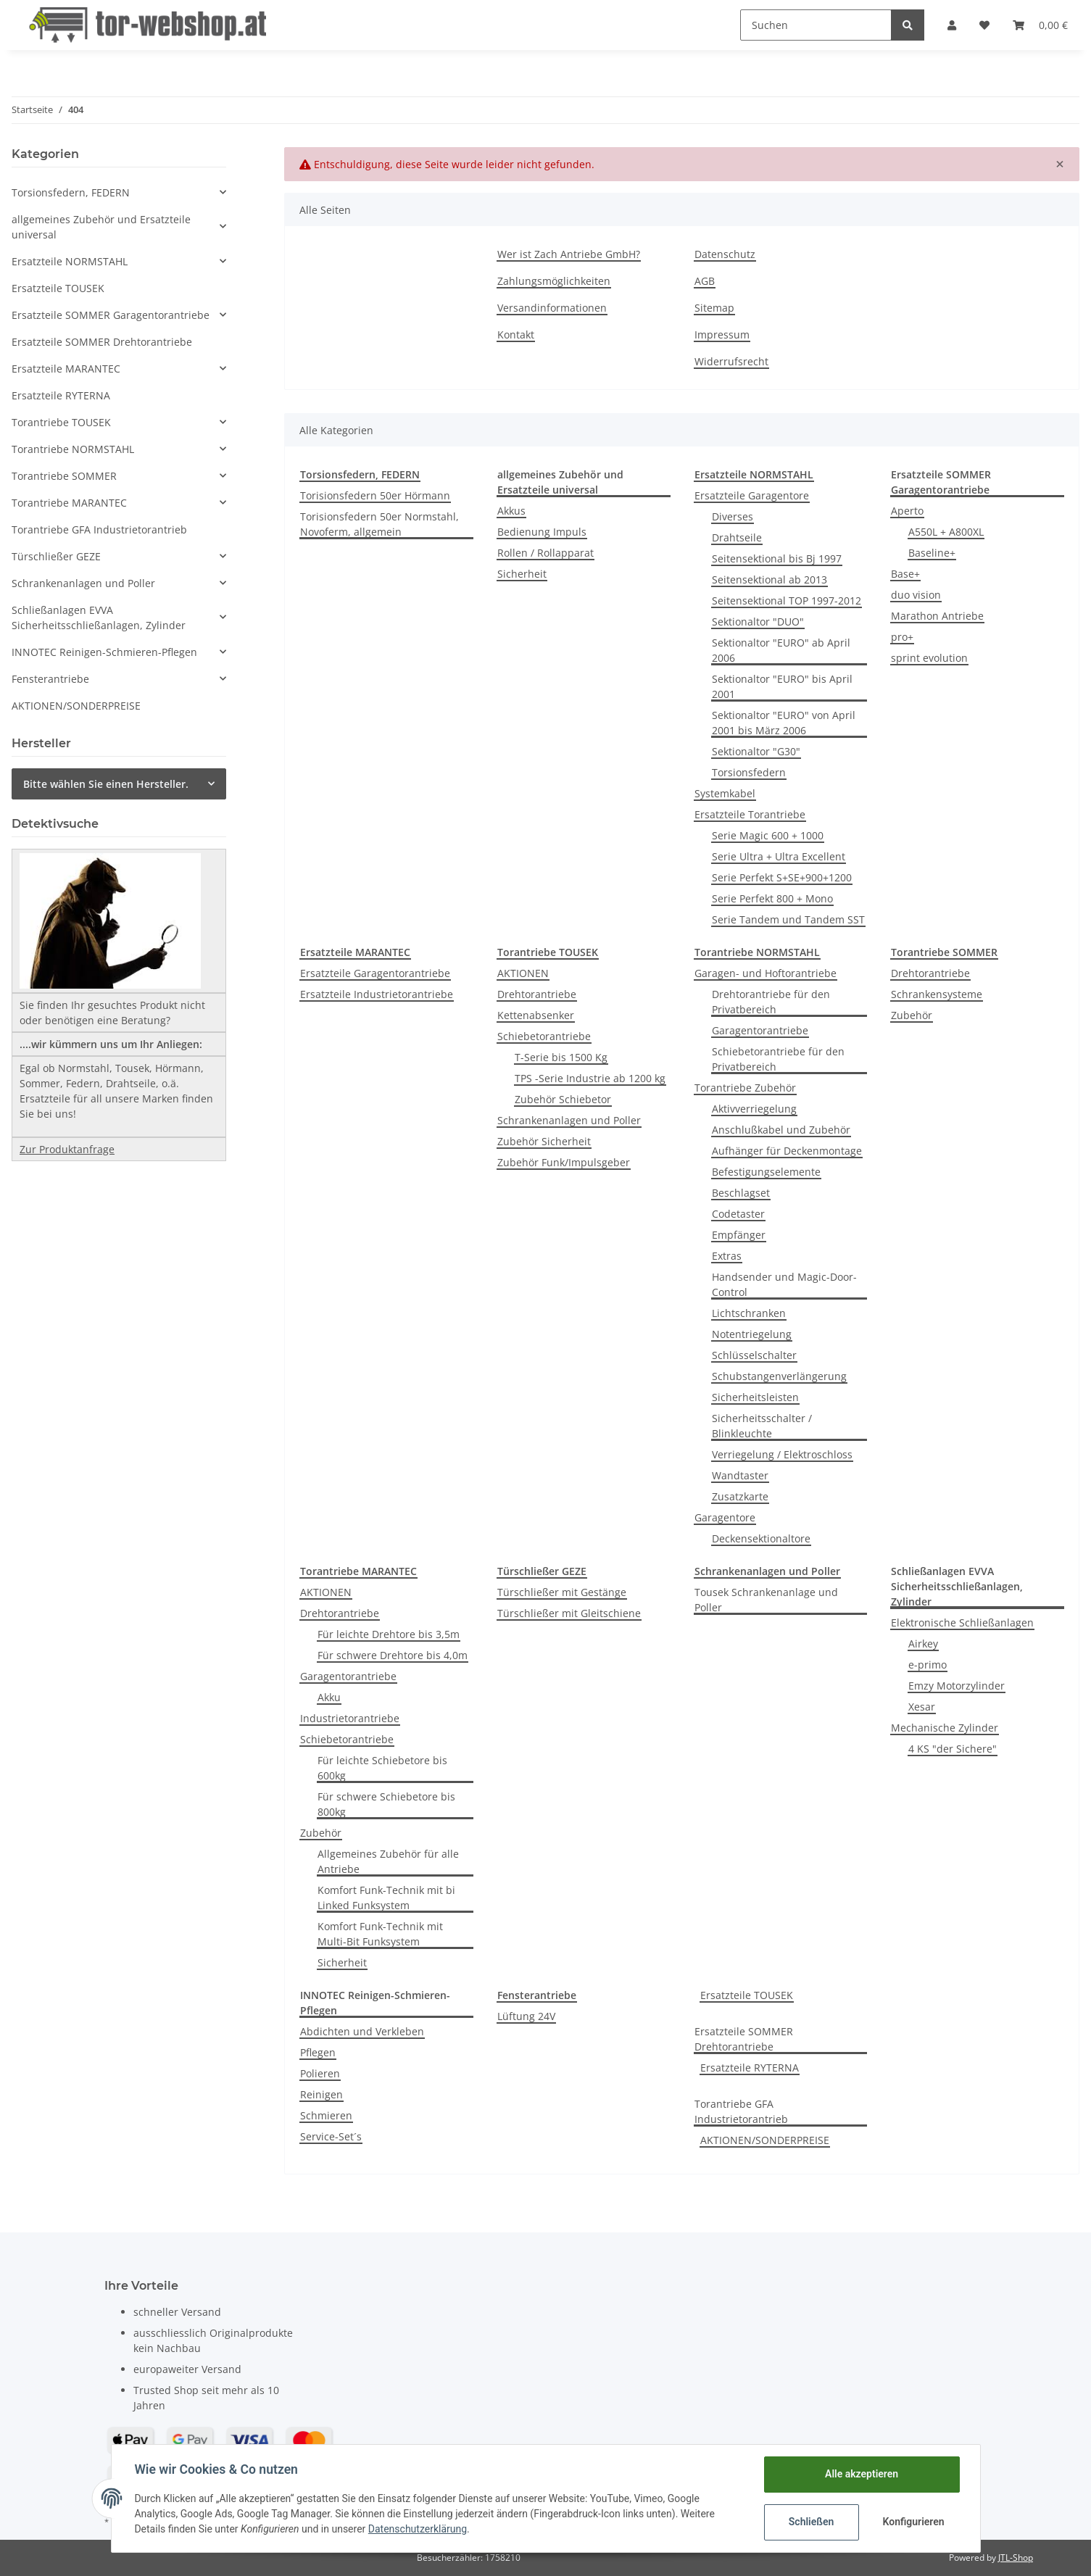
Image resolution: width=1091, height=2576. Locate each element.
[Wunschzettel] (984, 25)
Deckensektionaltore (761, 1538)
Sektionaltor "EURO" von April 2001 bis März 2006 (783, 722)
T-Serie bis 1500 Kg (561, 1057)
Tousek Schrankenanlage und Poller (766, 1599)
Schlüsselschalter (754, 1355)
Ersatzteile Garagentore (751, 495)
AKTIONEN (523, 973)
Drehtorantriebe (536, 994)
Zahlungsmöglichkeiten (553, 281)
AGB (704, 281)
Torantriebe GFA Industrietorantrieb (741, 2111)
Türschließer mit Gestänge (561, 1592)
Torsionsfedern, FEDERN (71, 192)
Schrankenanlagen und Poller (569, 1120)
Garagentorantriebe (760, 1030)
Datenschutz (724, 254)
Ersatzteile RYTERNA (749, 2067)
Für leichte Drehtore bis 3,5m (389, 1634)
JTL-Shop (1015, 2557)
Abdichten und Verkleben (362, 2031)
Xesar (921, 1706)
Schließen (811, 2521)
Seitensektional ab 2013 (769, 579)
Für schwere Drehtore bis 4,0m (393, 1655)
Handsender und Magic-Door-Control (784, 1284)
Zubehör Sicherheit (544, 1141)
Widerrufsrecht (731, 361)
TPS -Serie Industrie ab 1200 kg (590, 1078)
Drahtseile (737, 537)
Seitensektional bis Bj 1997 (777, 558)
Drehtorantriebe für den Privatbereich (771, 1001)
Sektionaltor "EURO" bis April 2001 (782, 686)
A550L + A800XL (946, 532)
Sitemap (714, 308)
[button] (952, 25)
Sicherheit (522, 574)
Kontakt (515, 334)
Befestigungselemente (766, 1172)
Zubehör (911, 1015)
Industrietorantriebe (349, 1718)
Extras (727, 1256)
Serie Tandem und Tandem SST (788, 919)
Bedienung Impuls (541, 532)
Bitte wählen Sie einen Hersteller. (105, 784)
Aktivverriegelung (754, 1108)
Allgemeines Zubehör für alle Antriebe (388, 1861)
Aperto (907, 511)
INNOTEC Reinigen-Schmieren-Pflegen (104, 652)
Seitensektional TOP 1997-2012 (786, 600)
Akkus (511, 511)
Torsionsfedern (749, 772)
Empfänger (739, 1235)
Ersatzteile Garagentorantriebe (375, 973)
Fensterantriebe (50, 679)
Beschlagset (741, 1193)
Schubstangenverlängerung (779, 1376)
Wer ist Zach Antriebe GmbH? (568, 254)
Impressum (722, 334)
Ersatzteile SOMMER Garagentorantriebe (111, 315)
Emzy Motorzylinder (956, 1685)
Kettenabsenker (535, 1015)
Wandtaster (740, 1475)
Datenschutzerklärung (417, 2529)
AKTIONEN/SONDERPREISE (764, 2140)
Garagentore (724, 1517)
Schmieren (326, 2115)
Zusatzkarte (740, 1496)
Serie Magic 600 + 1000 (768, 835)
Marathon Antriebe (937, 616)
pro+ (902, 637)
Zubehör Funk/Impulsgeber (563, 1162)
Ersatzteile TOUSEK (746, 1995)
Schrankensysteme (936, 994)
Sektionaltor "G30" (756, 751)
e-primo (927, 1664)
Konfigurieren (914, 2521)
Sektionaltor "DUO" (758, 621)
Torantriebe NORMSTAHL (73, 449)
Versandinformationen (552, 308)
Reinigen (321, 2094)
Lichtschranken (749, 1313)
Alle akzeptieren (861, 2474)
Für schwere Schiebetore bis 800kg (386, 1804)
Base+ (905, 574)
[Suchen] (816, 25)
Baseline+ (931, 553)
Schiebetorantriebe (544, 1036)
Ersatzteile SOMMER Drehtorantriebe (743, 2038)
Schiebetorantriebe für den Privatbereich (778, 1058)
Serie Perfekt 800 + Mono (772, 898)
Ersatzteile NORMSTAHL (70, 261)
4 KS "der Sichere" (952, 1749)
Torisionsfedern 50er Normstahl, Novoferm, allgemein (379, 524)
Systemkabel (724, 793)
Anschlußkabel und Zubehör (781, 1130)
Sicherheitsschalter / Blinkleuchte (762, 1425)
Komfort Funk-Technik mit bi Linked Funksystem (386, 1897)
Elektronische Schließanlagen (962, 1622)
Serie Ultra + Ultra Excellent (778, 856)
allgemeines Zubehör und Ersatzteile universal (101, 226)
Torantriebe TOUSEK (61, 422)
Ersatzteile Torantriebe (749, 814)
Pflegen (318, 2052)
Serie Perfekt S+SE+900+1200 (782, 877)
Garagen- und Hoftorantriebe (765, 973)
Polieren (320, 2073)
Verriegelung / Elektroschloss (782, 1454)
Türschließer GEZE (56, 556)
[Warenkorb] (1040, 25)
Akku (329, 1697)
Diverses (732, 516)
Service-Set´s (331, 2136)
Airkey (923, 1643)
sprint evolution (929, 658)
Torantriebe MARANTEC (69, 503)
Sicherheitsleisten (755, 1397)
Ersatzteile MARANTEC (66, 368)
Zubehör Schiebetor (563, 1099)
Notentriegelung (752, 1334)
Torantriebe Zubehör (745, 1087)
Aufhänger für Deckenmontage (787, 1151)
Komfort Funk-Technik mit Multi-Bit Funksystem (380, 1933)
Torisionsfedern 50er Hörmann (375, 495)
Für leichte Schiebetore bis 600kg (382, 1767)
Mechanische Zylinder (944, 1727)
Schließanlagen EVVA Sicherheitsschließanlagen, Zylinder (99, 617)
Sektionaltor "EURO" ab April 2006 (781, 650)
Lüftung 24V (526, 2016)
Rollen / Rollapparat (545, 553)
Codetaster (738, 1214)
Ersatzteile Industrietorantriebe (376, 994)
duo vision (916, 595)
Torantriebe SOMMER (64, 476)
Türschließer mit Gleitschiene (569, 1613)
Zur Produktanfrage (67, 1149)
